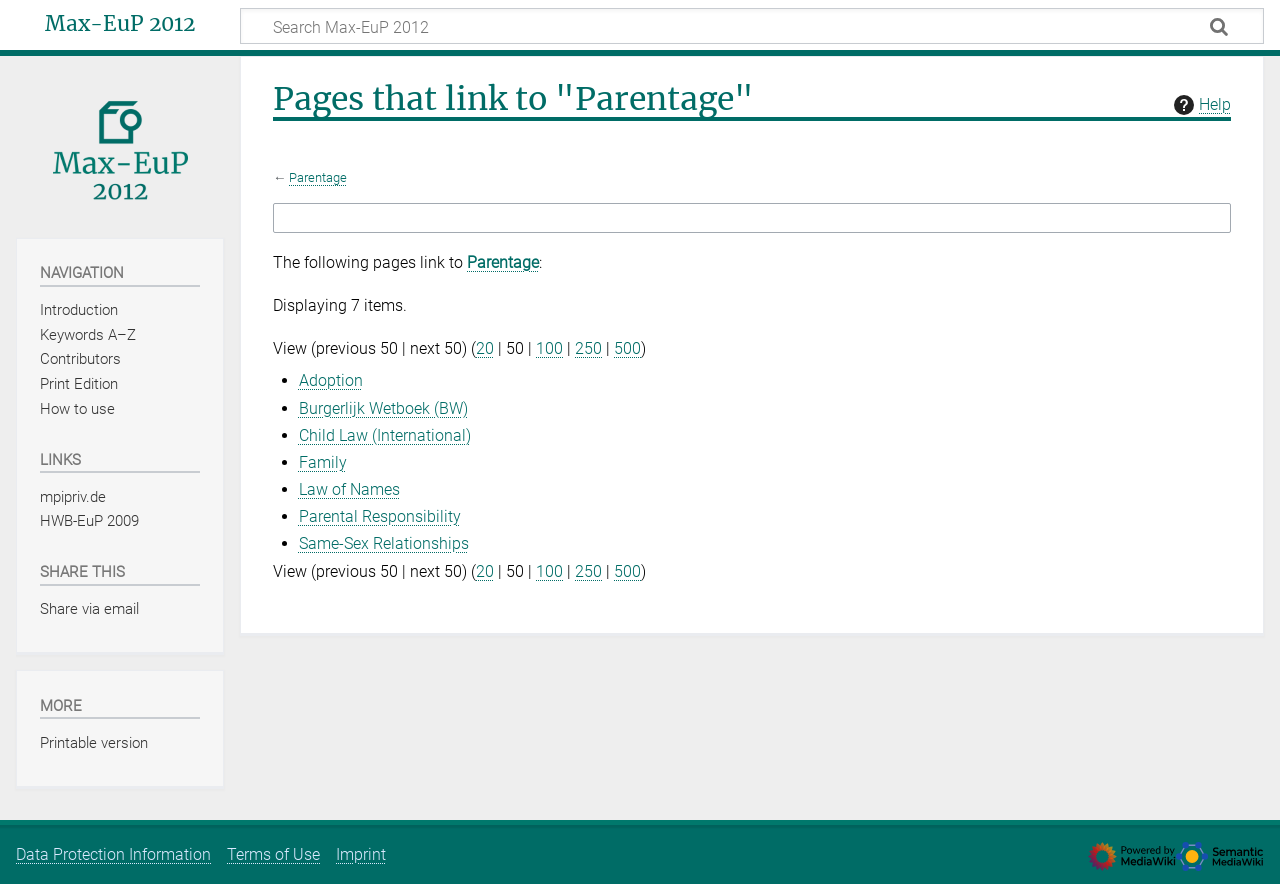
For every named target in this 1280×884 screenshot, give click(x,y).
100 (549, 348)
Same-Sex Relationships (384, 543)
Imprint (361, 854)
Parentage (318, 177)
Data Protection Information (113, 854)
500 (627, 348)
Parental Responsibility (380, 516)
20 (485, 348)
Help (1200, 105)
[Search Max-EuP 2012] (752, 26)
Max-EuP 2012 (120, 24)
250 (588, 348)
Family (323, 462)
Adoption (331, 380)
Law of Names (349, 489)
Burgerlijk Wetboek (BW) (383, 408)
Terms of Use (273, 854)
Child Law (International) (385, 435)
